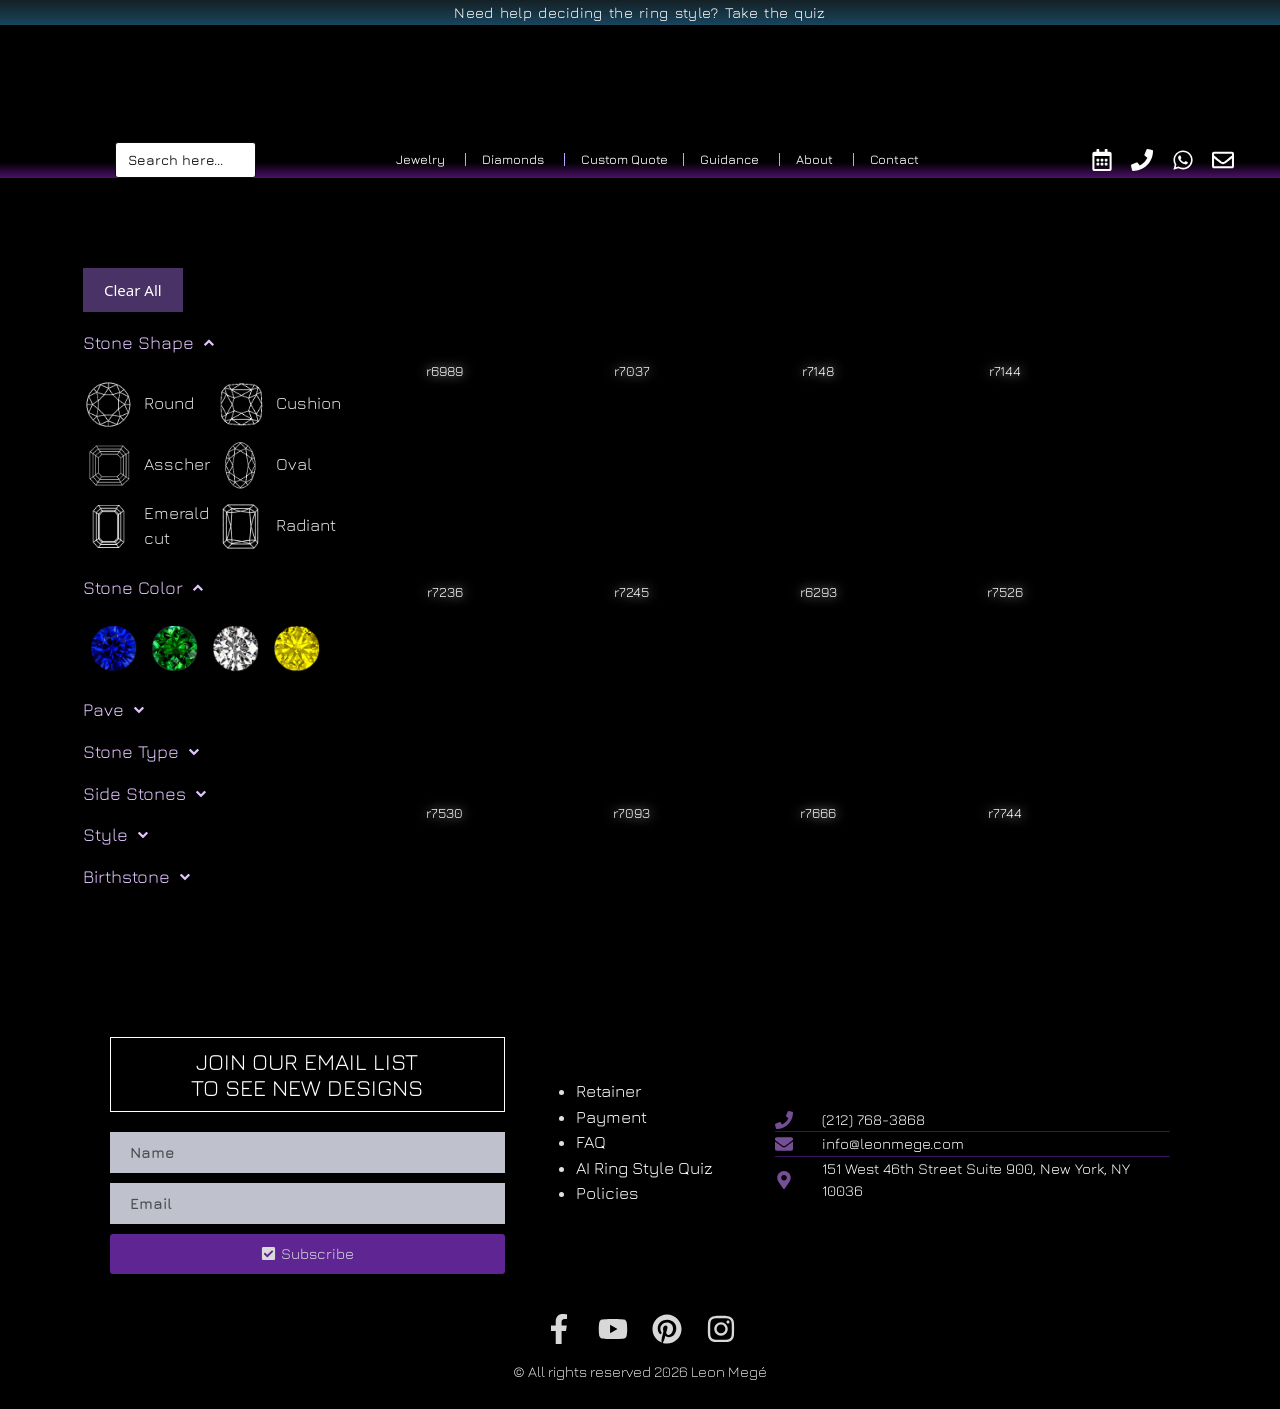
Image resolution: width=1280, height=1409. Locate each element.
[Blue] (113, 647)
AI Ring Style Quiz (644, 1168)
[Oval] (263, 465)
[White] (235, 647)
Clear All (133, 290)
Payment (611, 1117)
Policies (607, 1193)
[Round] (138, 404)
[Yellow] (296, 647)
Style (115, 835)
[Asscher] (146, 465)
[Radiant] (275, 526)
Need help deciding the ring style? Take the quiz (639, 12)
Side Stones (144, 794)
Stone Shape (148, 343)
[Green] (174, 647)
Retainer (608, 1091)
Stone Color (143, 588)
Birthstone (136, 877)
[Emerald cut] (149, 526)
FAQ (591, 1142)
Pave (113, 710)
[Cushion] (278, 404)
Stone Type (141, 752)
